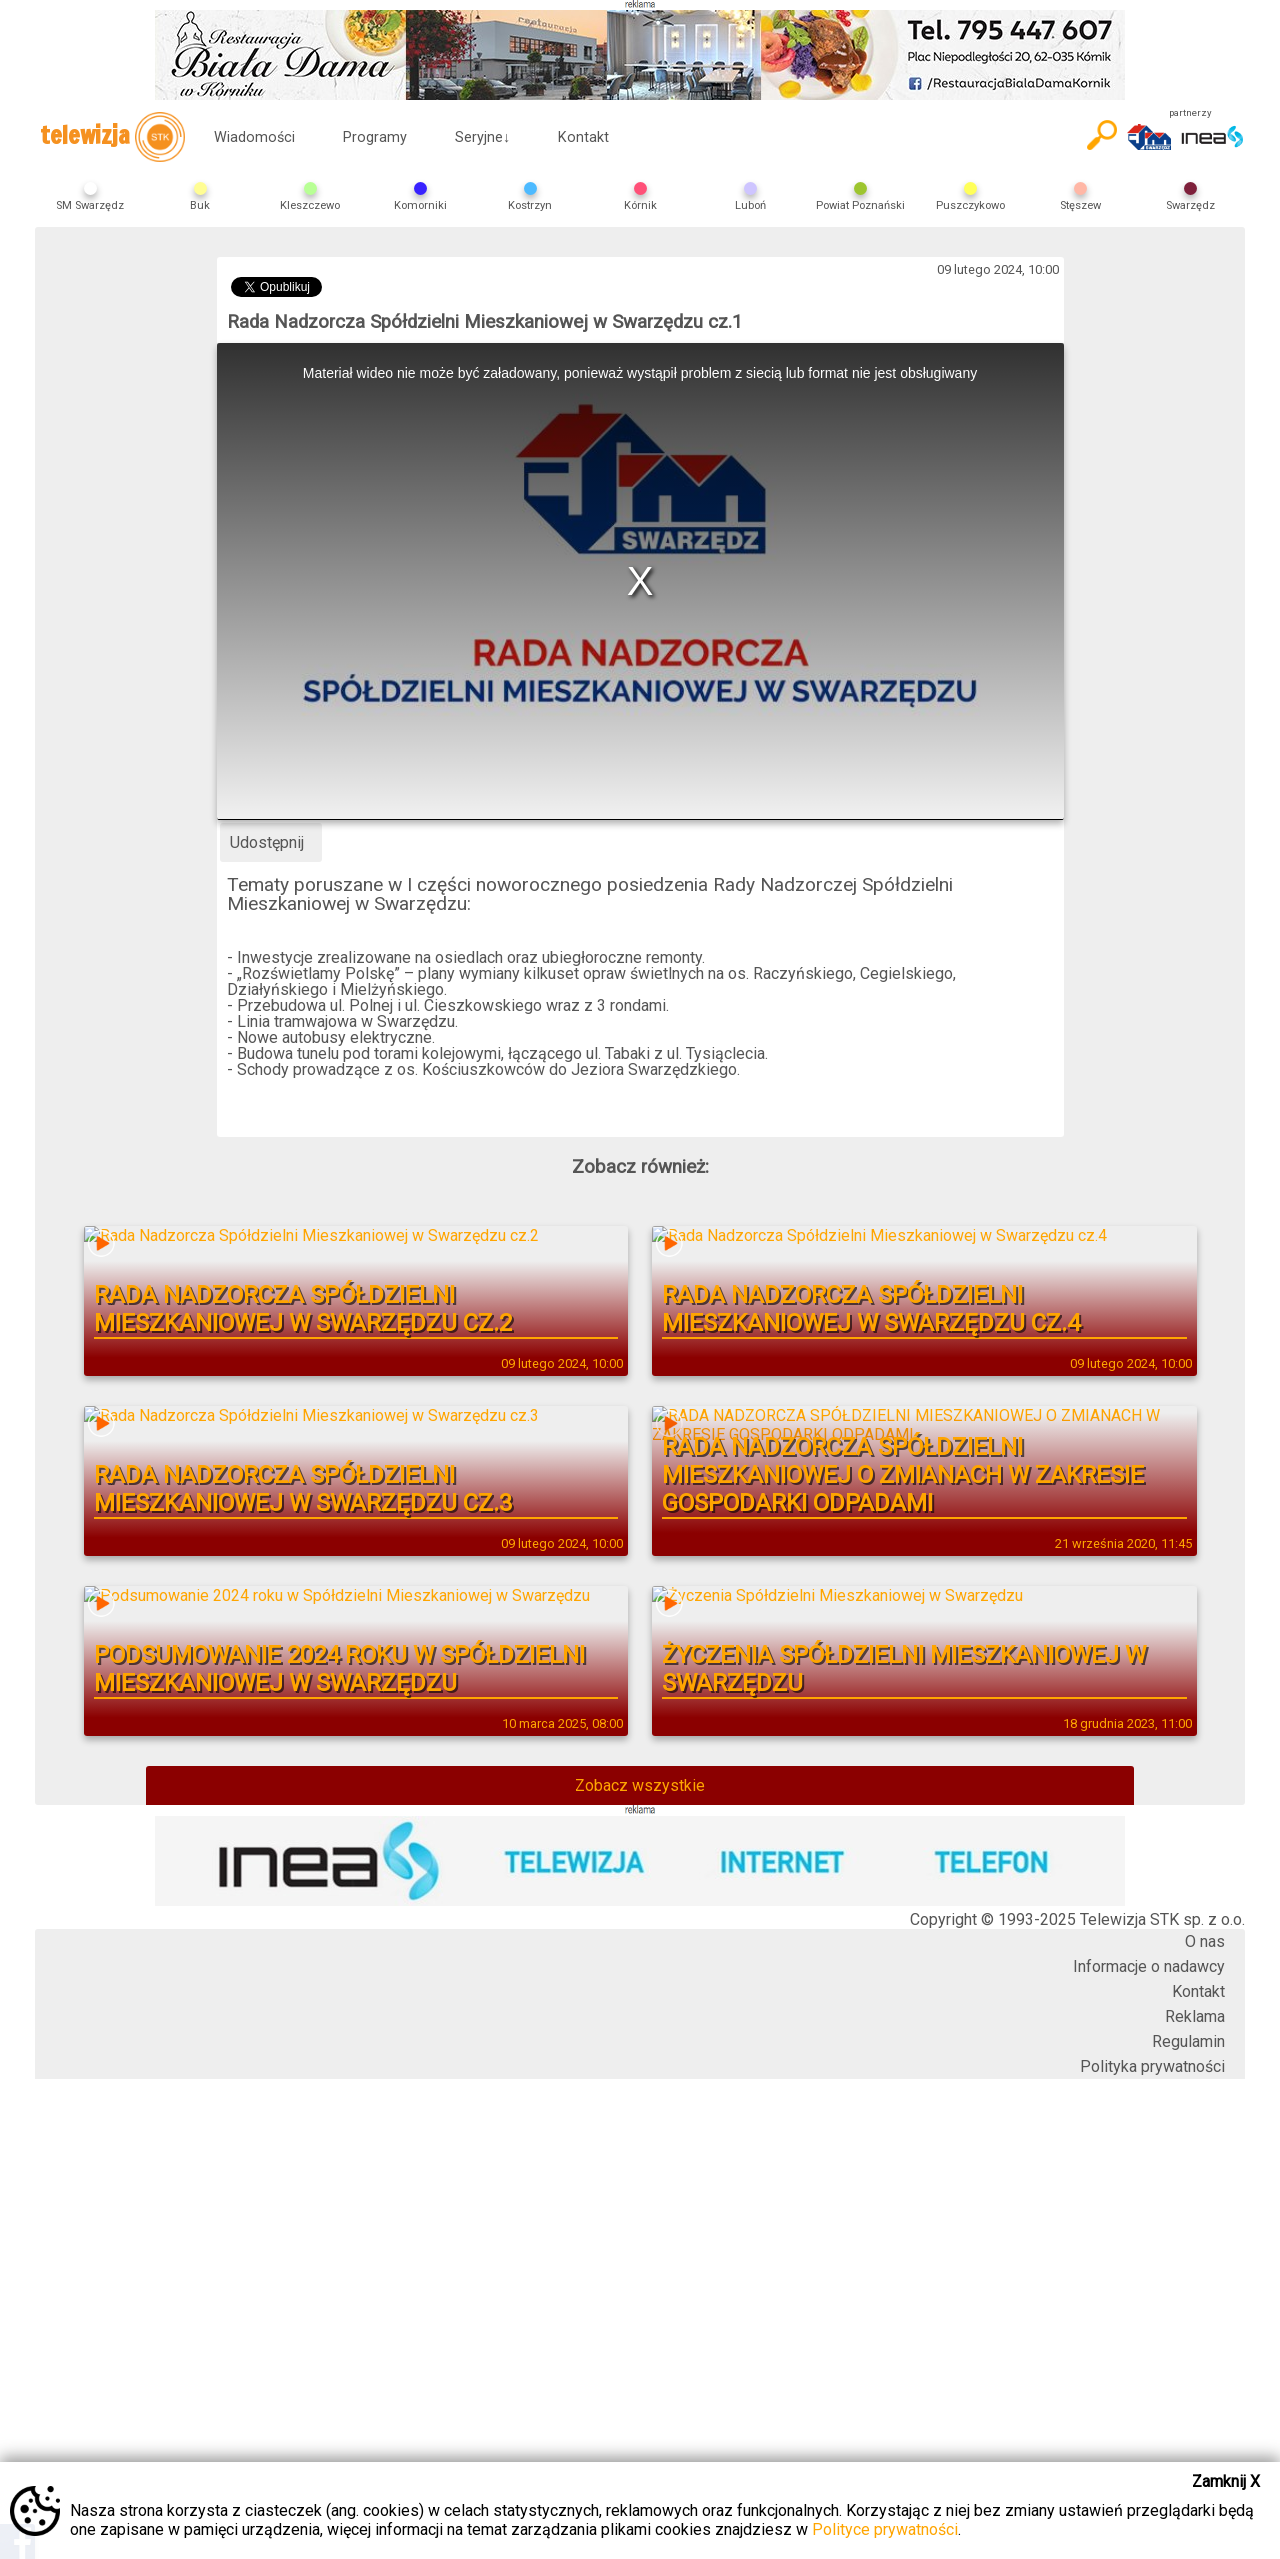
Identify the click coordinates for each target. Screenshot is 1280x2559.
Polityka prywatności (1152, 2066)
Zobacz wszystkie (640, 1785)
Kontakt (583, 137)
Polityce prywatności (885, 2529)
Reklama (1195, 2016)
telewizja (112, 137)
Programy (375, 137)
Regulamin (1188, 2041)
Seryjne (482, 137)
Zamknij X (1226, 2481)
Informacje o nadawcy (1149, 1966)
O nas (1205, 1941)
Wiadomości (254, 137)
